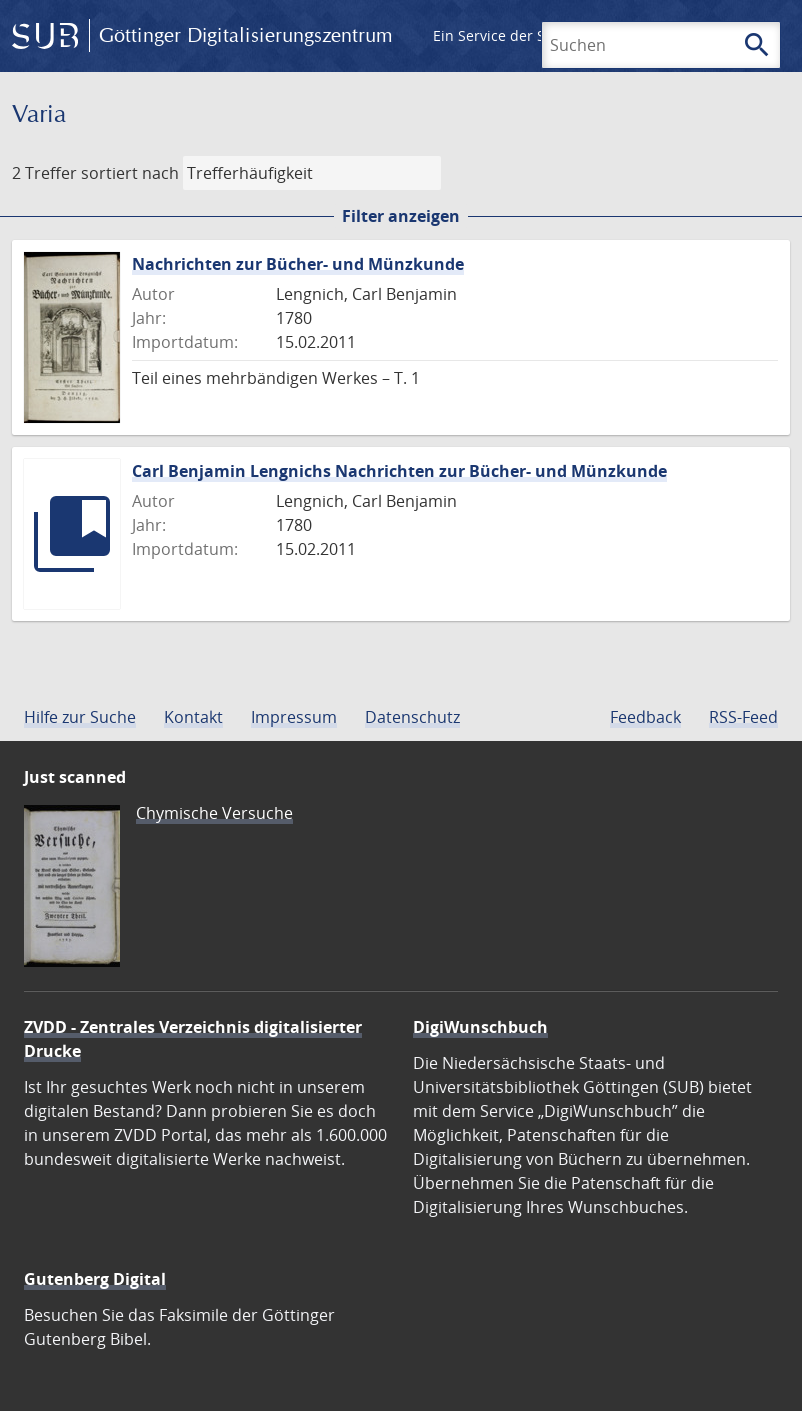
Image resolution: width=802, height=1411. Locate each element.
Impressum (294, 717)
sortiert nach (130, 173)
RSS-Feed (743, 717)
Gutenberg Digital (95, 1279)
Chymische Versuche (214, 813)
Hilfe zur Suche (80, 717)
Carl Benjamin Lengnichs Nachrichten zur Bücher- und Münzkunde (399, 471)
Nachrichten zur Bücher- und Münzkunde (298, 264)
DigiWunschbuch (480, 1027)
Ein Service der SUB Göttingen (533, 35)
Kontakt (193, 717)
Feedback (645, 717)
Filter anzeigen (401, 216)
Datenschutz (412, 717)
